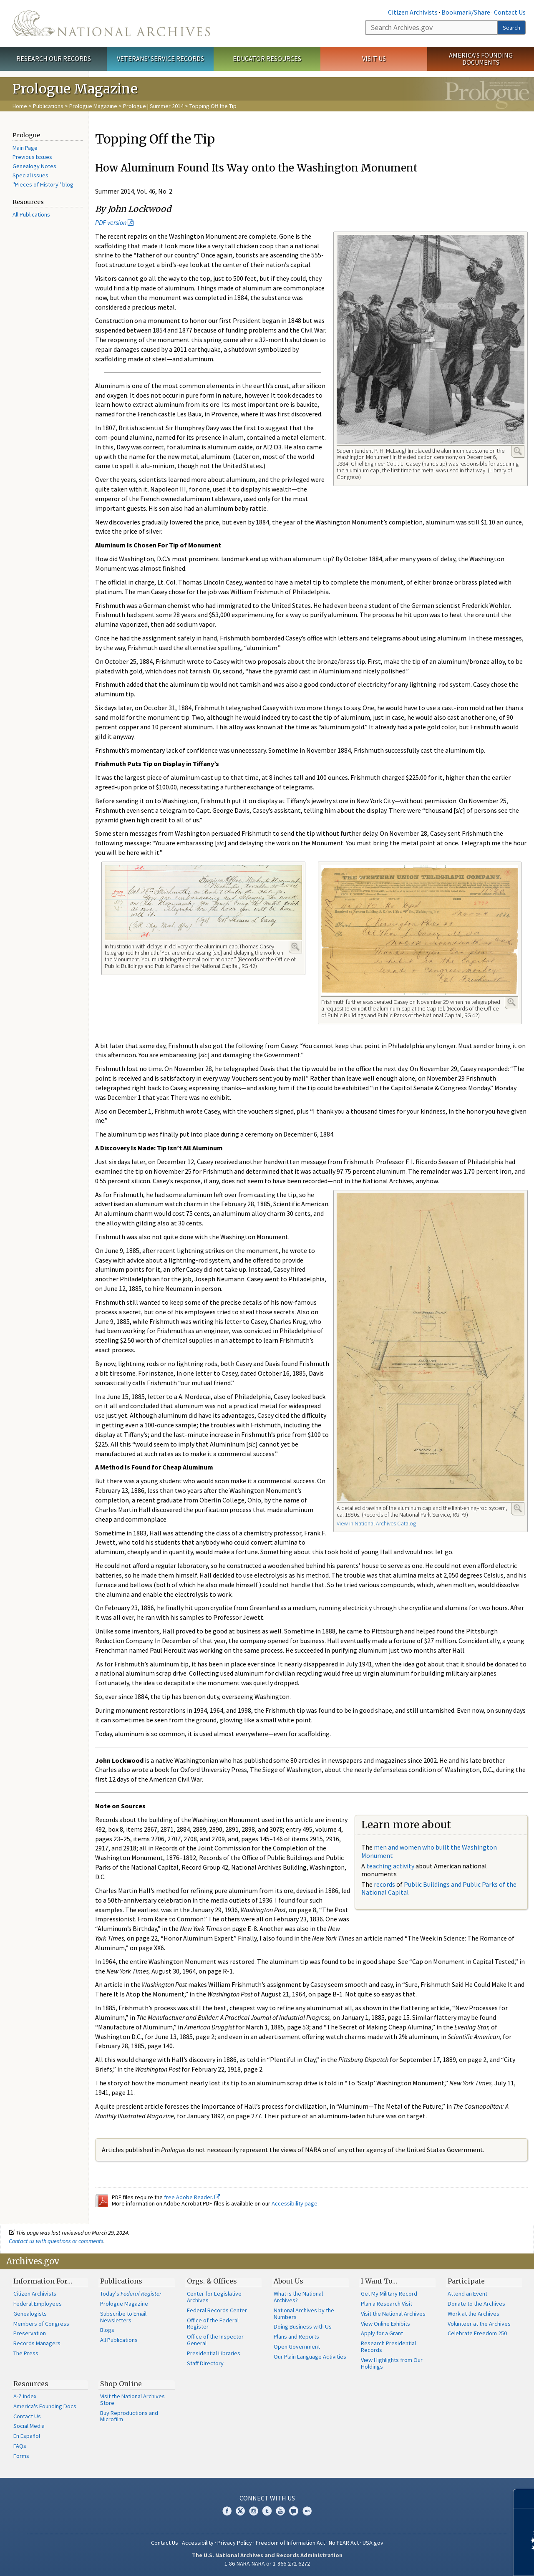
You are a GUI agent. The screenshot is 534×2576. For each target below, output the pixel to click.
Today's (130, 2293)
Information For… (42, 2281)
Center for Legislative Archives (214, 2297)
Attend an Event (467, 2293)
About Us (288, 2281)
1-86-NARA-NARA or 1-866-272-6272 (267, 2563)
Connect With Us (267, 2498)
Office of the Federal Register (213, 2323)
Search (511, 27)
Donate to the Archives (476, 2303)
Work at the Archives (473, 2313)
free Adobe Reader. (192, 2197)
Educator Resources (267, 58)
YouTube (280, 2511)
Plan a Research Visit (386, 2303)
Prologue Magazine (93, 106)
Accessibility (198, 2542)
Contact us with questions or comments (56, 2241)
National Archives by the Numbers (304, 2313)
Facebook (227, 2511)
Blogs (107, 2330)
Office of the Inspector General (215, 2340)
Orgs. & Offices (212, 2281)
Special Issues (30, 175)
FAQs (19, 2446)
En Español (26, 2436)
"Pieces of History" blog (43, 184)
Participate (466, 2281)
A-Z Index (24, 2396)
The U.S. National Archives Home (111, 23)
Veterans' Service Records (160, 58)
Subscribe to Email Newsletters (123, 2317)
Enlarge (518, 451)
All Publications (31, 214)
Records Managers (36, 2343)
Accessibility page (294, 2203)
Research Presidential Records (388, 2346)
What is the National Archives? (298, 2297)
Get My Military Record (389, 2293)
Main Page (25, 147)
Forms (21, 2456)
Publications (48, 106)
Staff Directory (205, 2363)
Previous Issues (32, 157)
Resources (30, 2383)
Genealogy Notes (34, 166)
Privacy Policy (234, 2542)
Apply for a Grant (382, 2333)
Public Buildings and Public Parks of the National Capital (438, 1888)
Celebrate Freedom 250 (477, 2333)
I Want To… (379, 2281)
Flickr (307, 2511)
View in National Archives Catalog (376, 1523)
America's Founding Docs (44, 2406)
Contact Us (510, 12)
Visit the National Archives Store (132, 2399)
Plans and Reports (296, 2336)
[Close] (524, 2498)
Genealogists (30, 2313)
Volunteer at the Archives (479, 2323)
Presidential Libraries (213, 2353)
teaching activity (390, 1866)
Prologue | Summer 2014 (153, 106)
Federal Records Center (217, 2310)
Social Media (29, 2426)
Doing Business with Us (303, 2326)
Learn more (460, 2561)
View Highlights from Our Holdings (392, 2363)
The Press (25, 2353)
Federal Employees (37, 2303)
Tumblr (267, 2511)
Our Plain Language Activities (310, 2356)
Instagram (254, 2511)
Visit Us (374, 58)
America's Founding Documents (481, 58)
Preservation (29, 2333)
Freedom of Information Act (290, 2542)
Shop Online (121, 2383)
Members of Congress (41, 2323)
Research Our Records (53, 58)
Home (20, 106)
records (384, 1884)
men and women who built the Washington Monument (429, 1851)
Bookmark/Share (465, 12)
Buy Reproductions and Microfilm (129, 2416)
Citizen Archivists (413, 12)
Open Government (297, 2346)
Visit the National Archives (393, 2313)
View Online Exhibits (385, 2323)
